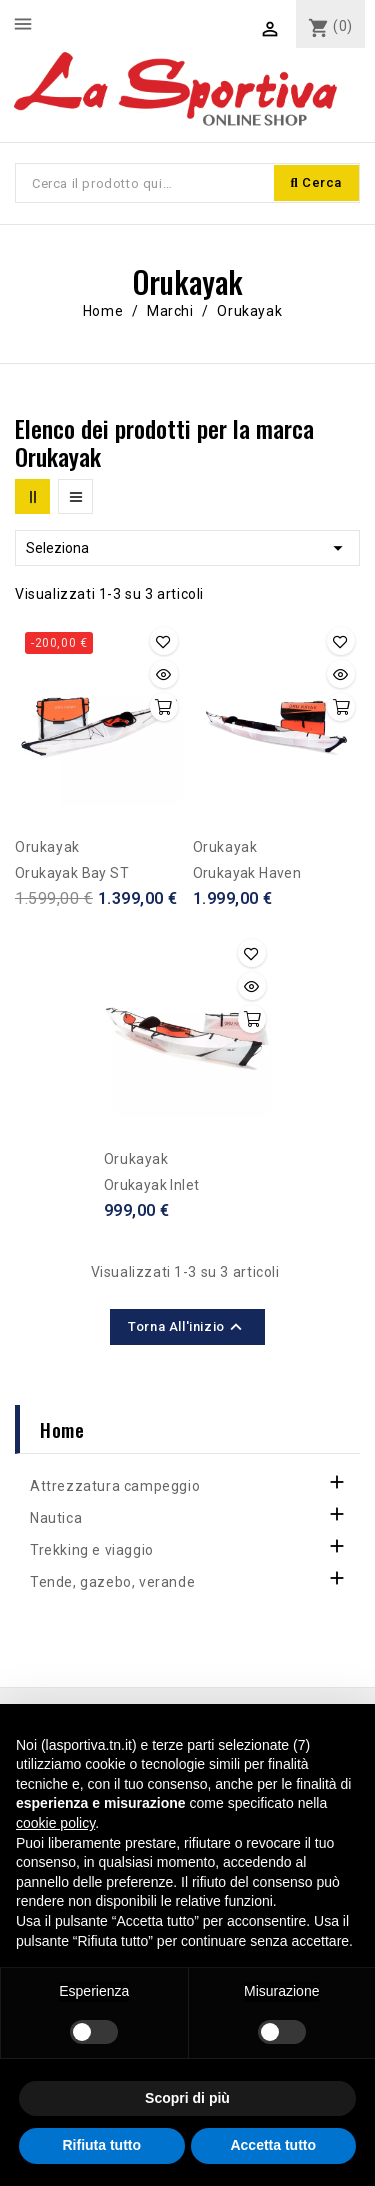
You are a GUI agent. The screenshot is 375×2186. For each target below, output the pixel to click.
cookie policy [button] (55, 1823)
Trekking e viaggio (92, 1550)
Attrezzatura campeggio (115, 1486)
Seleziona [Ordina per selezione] (187, 548)
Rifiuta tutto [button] (101, 2145)
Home (62, 1429)
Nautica (56, 1518)
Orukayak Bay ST (72, 873)
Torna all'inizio (187, 1327)
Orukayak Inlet (152, 1185)
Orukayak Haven (247, 873)
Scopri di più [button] (187, 2098)
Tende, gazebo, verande (112, 1582)
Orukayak (47, 847)
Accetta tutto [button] (273, 2145)
